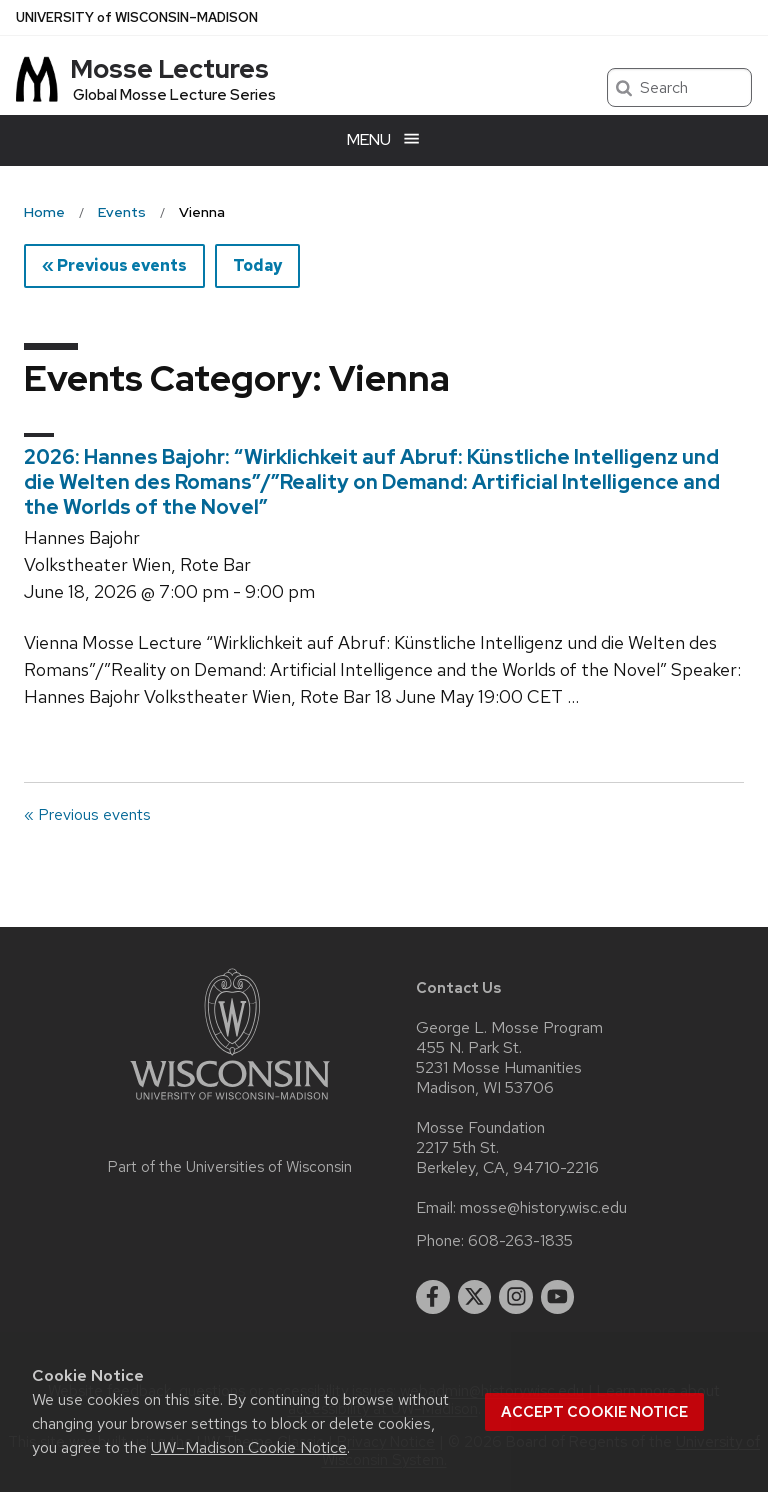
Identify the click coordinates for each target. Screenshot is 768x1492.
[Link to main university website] (230, 1103)
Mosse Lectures (169, 69)
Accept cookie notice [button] (594, 1412)
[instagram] (516, 1297)
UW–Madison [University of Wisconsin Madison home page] (137, 17)
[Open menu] (384, 140)
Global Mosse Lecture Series (174, 95)
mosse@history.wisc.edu (543, 1208)
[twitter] (475, 1297)
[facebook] (433, 1297)
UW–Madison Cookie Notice (249, 1447)
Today (257, 265)
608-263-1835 (520, 1241)
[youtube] (558, 1297)
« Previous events (114, 265)
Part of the (230, 1167)
